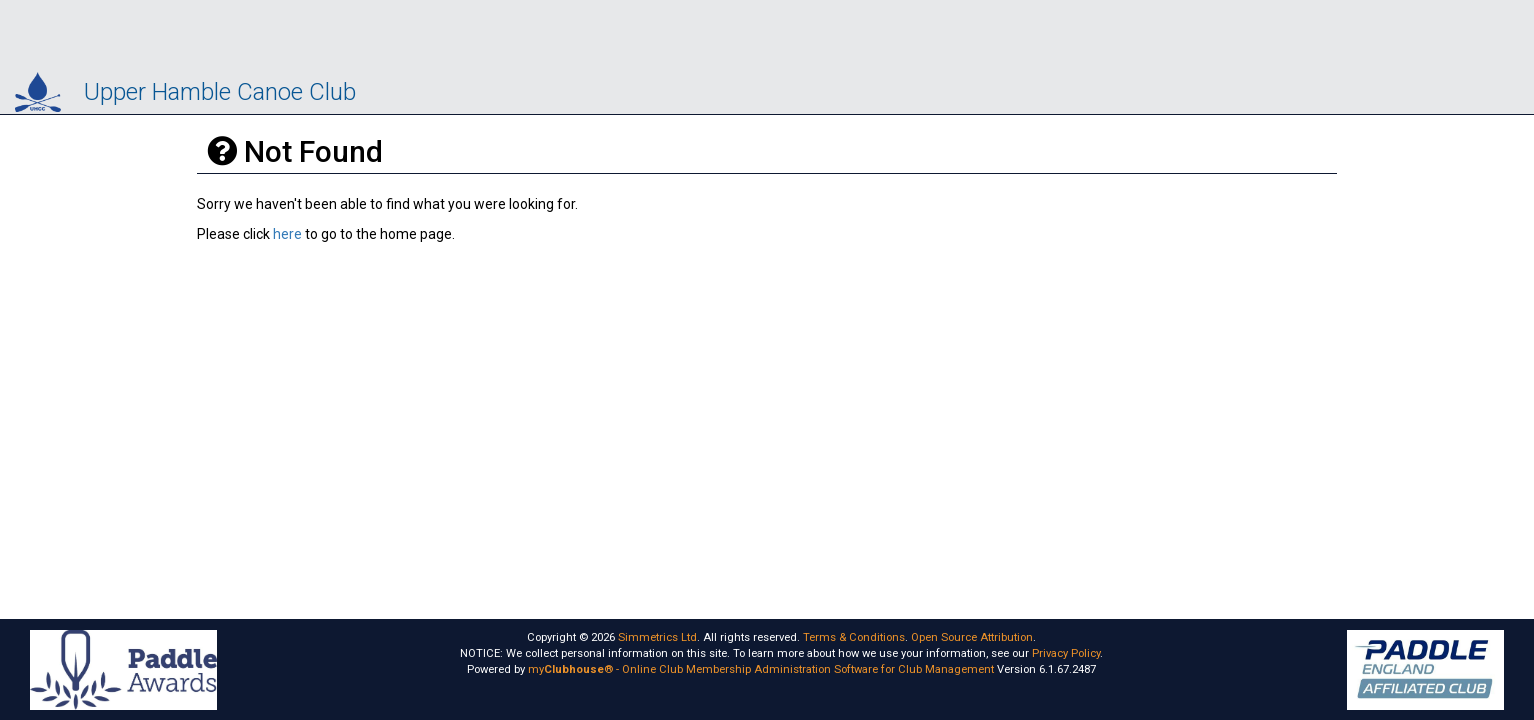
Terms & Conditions (854, 637)
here (287, 234)
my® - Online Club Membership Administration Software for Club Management (761, 669)
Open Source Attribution (972, 637)
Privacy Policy (1066, 653)
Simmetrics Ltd (657, 637)
